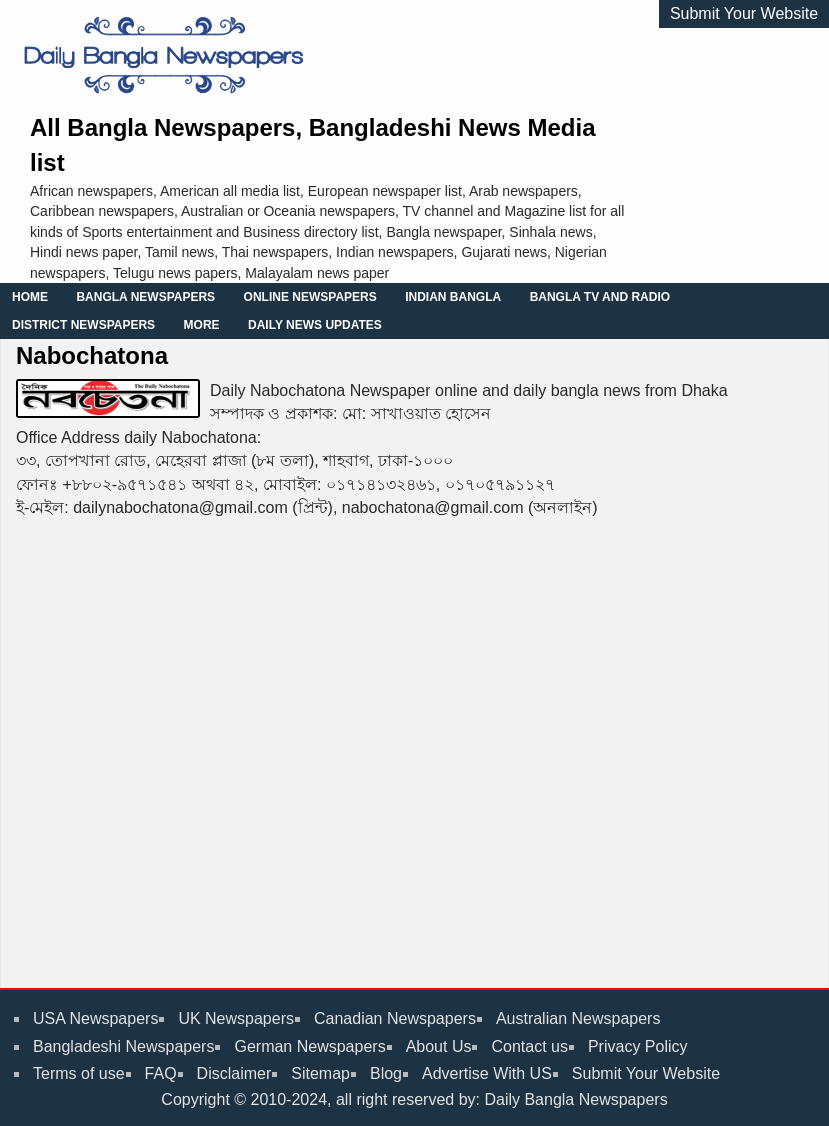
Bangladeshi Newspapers (123, 1046)
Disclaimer (234, 1073)
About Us (439, 1046)
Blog (386, 1073)
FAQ (161, 1073)
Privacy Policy (638, 1046)
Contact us (529, 1046)
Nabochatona (92, 355)
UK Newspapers (236, 1018)
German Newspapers (309, 1046)
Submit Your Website (744, 13)
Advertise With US (487, 1073)
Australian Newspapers (578, 1018)
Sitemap (320, 1073)
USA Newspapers (95, 1018)
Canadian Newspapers (395, 1018)
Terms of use (79, 1073)
